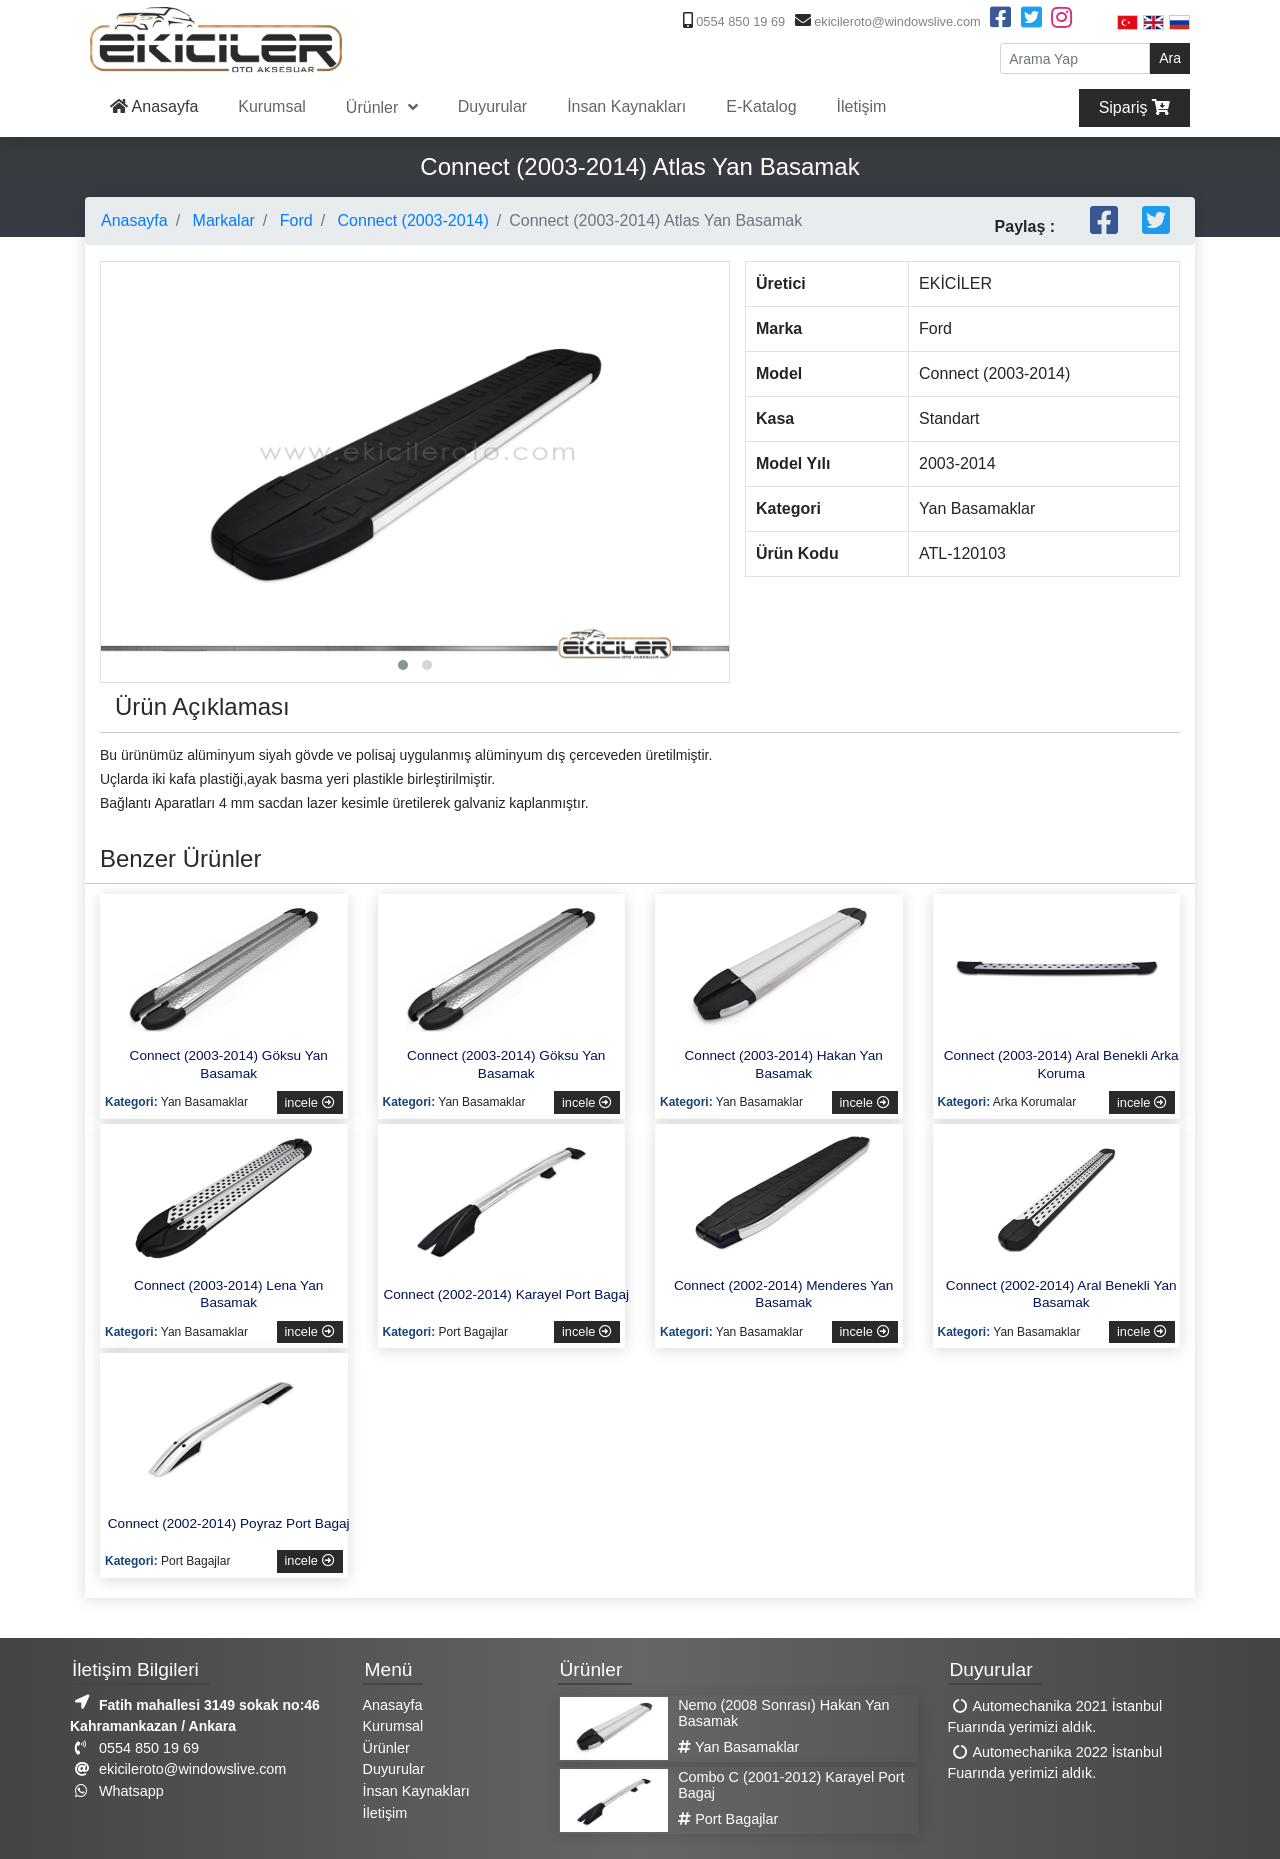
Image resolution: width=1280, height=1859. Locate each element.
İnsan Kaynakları (626, 106)
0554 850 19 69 (732, 21)
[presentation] (121, 417)
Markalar (221, 220)
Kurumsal (272, 106)
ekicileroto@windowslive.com (885, 21)
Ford (293, 220)
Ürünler (374, 107)
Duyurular (492, 106)
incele (310, 1102)
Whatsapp (117, 1791)
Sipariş (1134, 107)
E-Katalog (761, 106)
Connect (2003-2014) (411, 220)
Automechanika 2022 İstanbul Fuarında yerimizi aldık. (1055, 1763)
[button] (403, 665)
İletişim (862, 106)
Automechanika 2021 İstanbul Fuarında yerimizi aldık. (1055, 1717)
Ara (1170, 58)
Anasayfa (154, 106)
